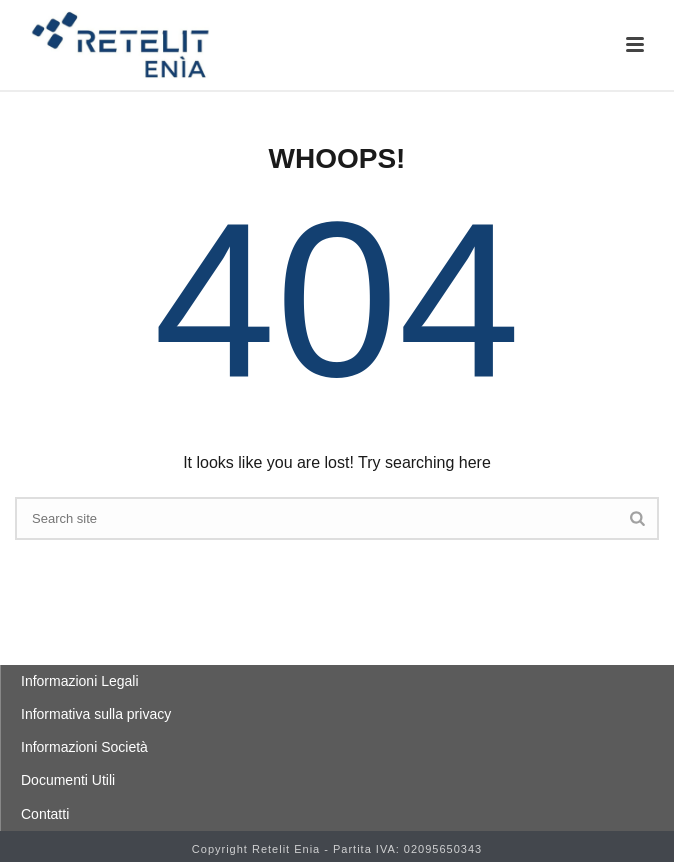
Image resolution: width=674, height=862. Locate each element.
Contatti (45, 814)
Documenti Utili (68, 780)
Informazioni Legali (80, 681)
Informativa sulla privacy (96, 714)
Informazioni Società (84, 747)
